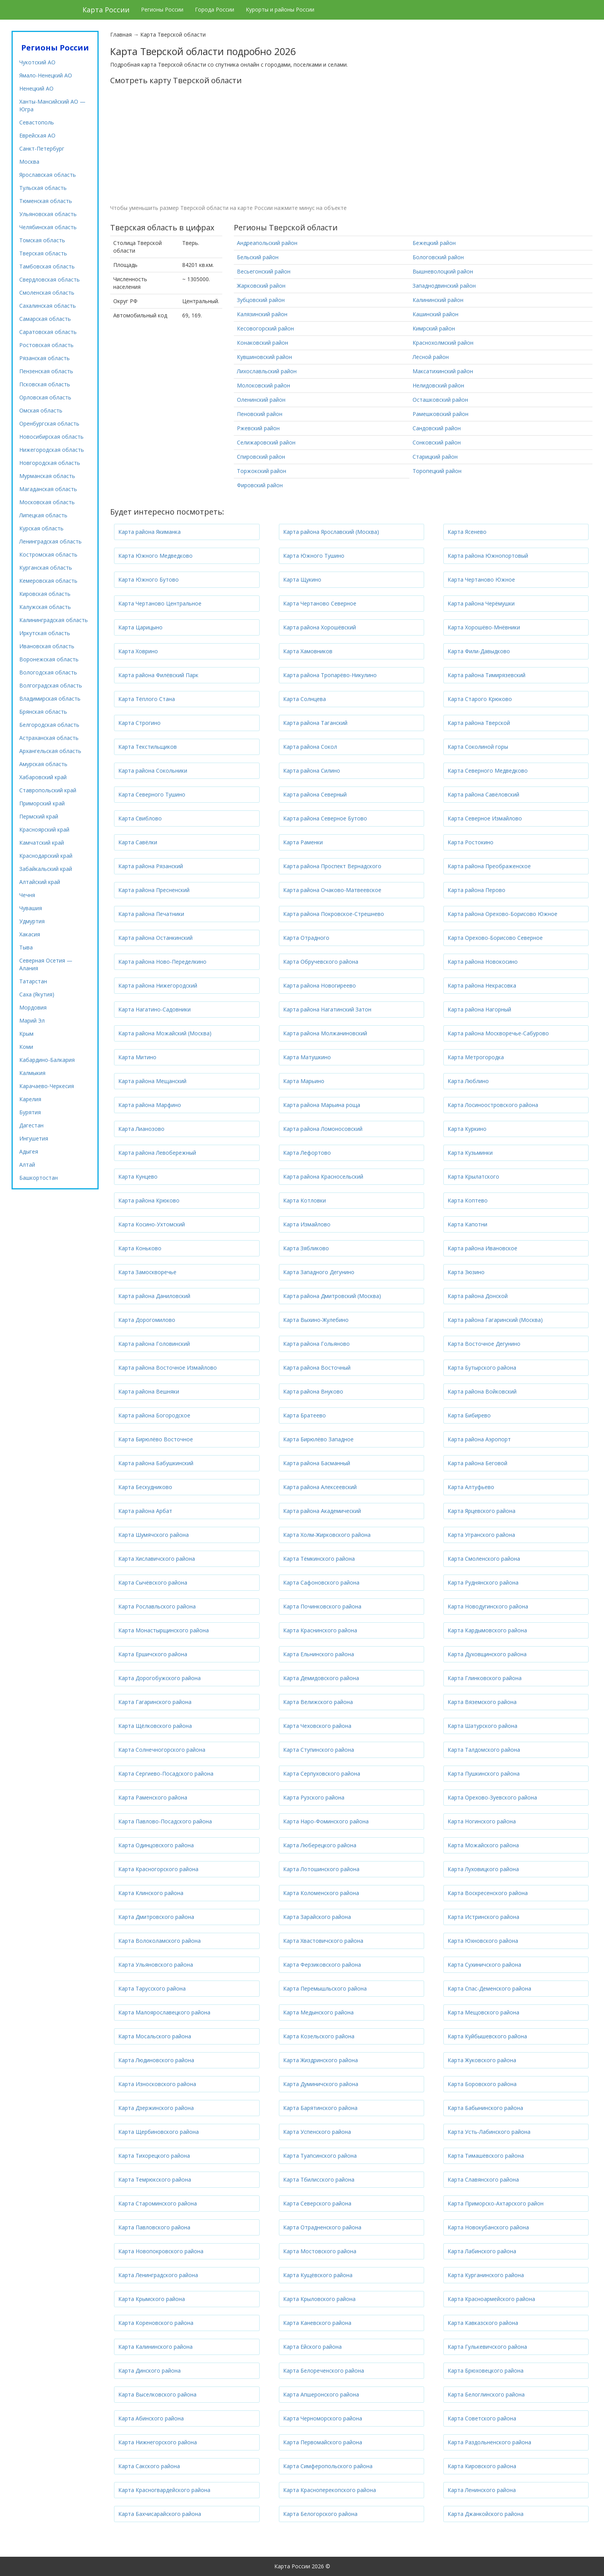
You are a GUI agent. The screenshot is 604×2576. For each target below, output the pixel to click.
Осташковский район (440, 399)
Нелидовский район (438, 385)
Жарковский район (261, 285)
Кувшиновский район (264, 357)
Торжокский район (261, 471)
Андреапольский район (267, 243)
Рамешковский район (440, 414)
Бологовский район (438, 257)
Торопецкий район (437, 471)
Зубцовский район (261, 300)
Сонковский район (437, 442)
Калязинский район (262, 314)
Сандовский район (437, 428)
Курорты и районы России (280, 9)
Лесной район (431, 357)
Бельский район (258, 257)
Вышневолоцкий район (443, 271)
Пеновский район (259, 414)
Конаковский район (262, 342)
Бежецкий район (434, 243)
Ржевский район (258, 428)
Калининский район (438, 300)
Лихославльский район (267, 371)
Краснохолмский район (443, 342)
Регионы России (162, 9)
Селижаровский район (266, 442)
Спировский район (261, 456)
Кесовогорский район (265, 328)
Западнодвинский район (444, 285)
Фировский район (260, 485)
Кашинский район (435, 314)
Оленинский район (261, 399)
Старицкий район (435, 456)
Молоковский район (263, 385)
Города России (214, 9)
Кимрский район (434, 328)
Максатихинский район (443, 371)
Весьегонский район (263, 271)
